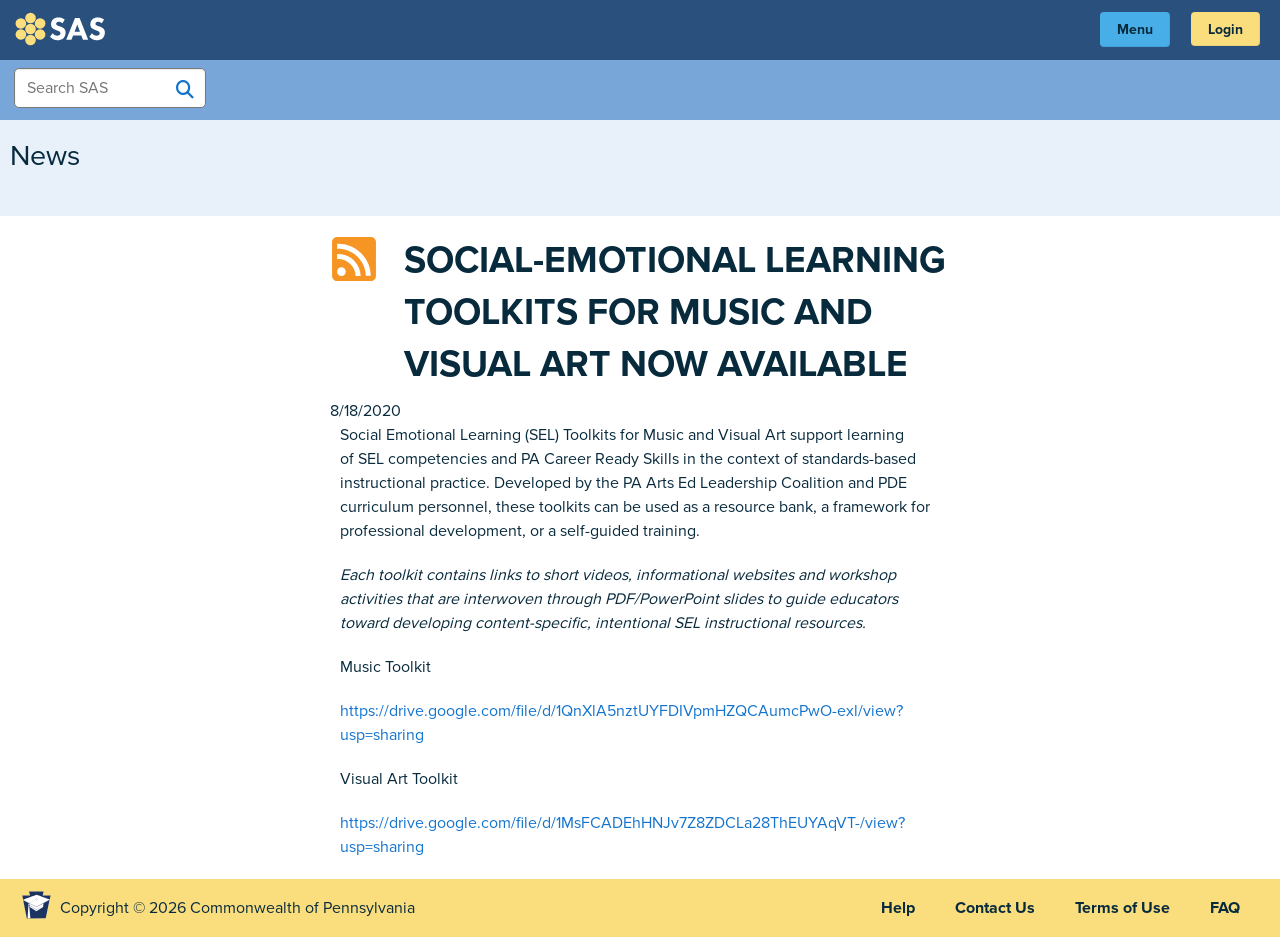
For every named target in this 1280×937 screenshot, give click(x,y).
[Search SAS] (185, 89)
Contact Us (995, 908)
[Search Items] (110, 88)
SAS (63, 29)
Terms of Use (1122, 908)
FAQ (1225, 908)
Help (898, 908)
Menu (1135, 29)
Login (1225, 29)
